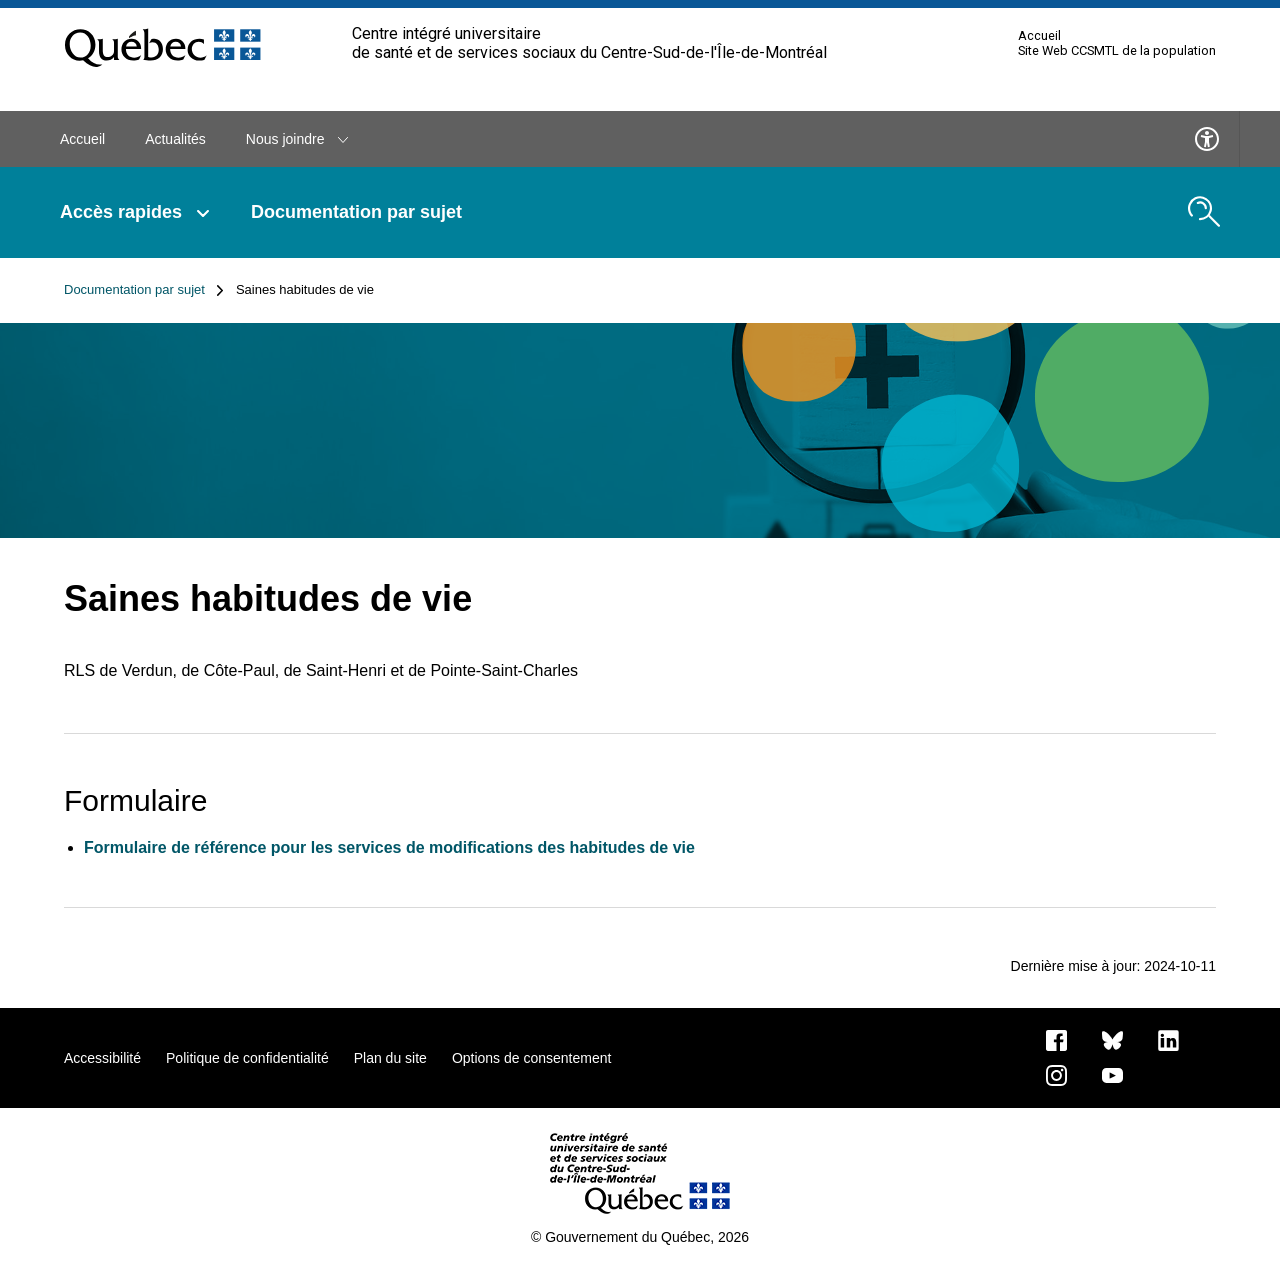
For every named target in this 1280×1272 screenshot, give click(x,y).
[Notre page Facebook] (1056, 1039)
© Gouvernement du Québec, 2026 (640, 1237)
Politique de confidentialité (247, 1058)
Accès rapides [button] (135, 212)
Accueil (1039, 36)
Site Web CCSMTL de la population (1117, 51)
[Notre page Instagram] (1056, 1074)
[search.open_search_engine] (1204, 212)
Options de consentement (532, 1058)
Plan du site (390, 1058)
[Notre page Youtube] (1112, 1074)
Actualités (175, 139)
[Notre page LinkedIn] (1168, 1039)
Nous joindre (297, 139)
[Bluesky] (1112, 1039)
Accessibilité (102, 1058)
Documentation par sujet (356, 212)
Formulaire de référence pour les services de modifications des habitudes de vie (389, 847)
